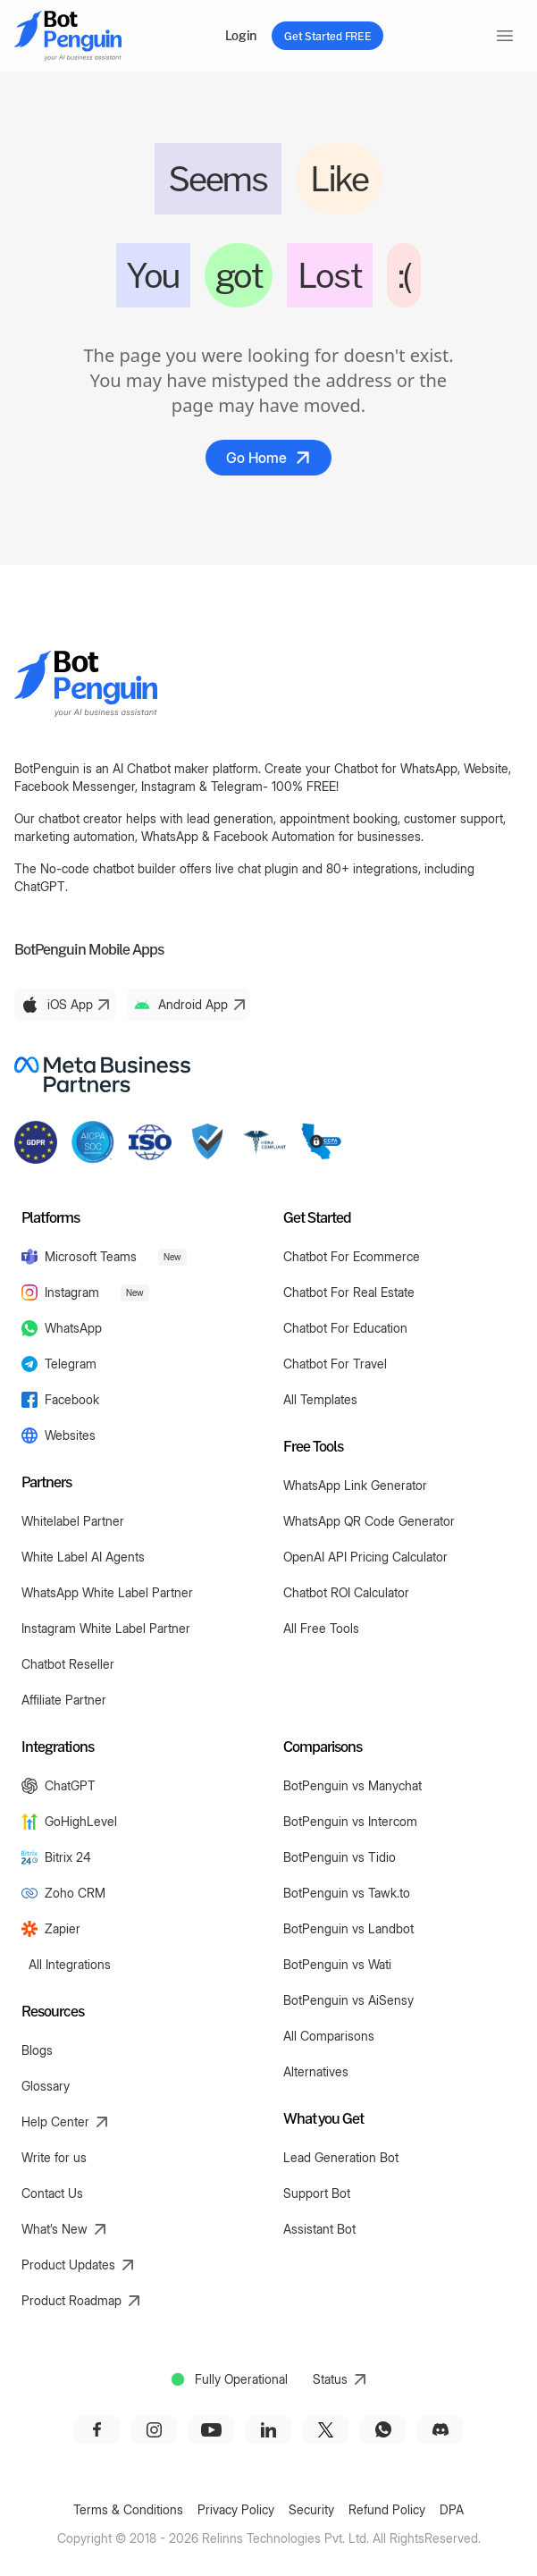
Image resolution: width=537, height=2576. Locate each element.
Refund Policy (386, 2509)
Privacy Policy (235, 2509)
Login (241, 35)
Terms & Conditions (128, 2509)
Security (311, 2509)
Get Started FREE (327, 35)
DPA (452, 2509)
